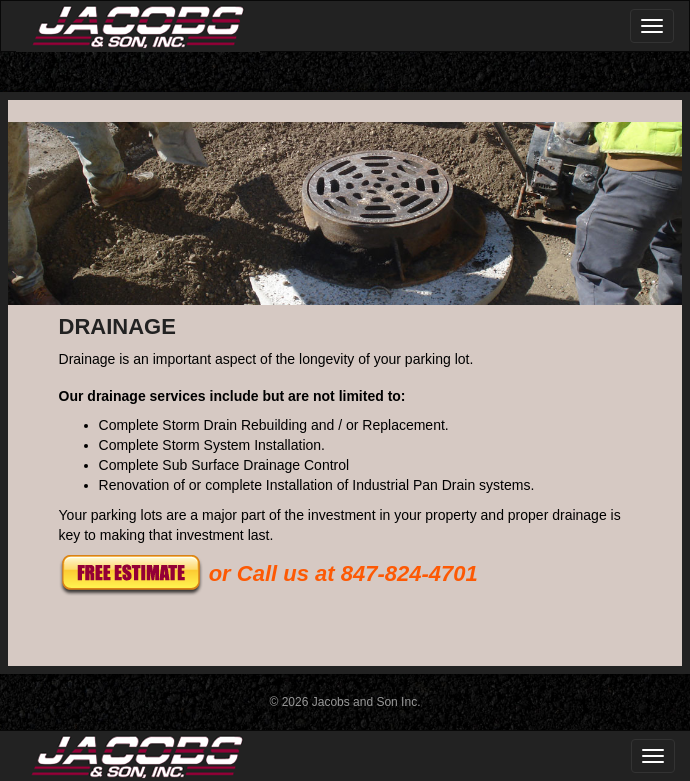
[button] (131, 573)
